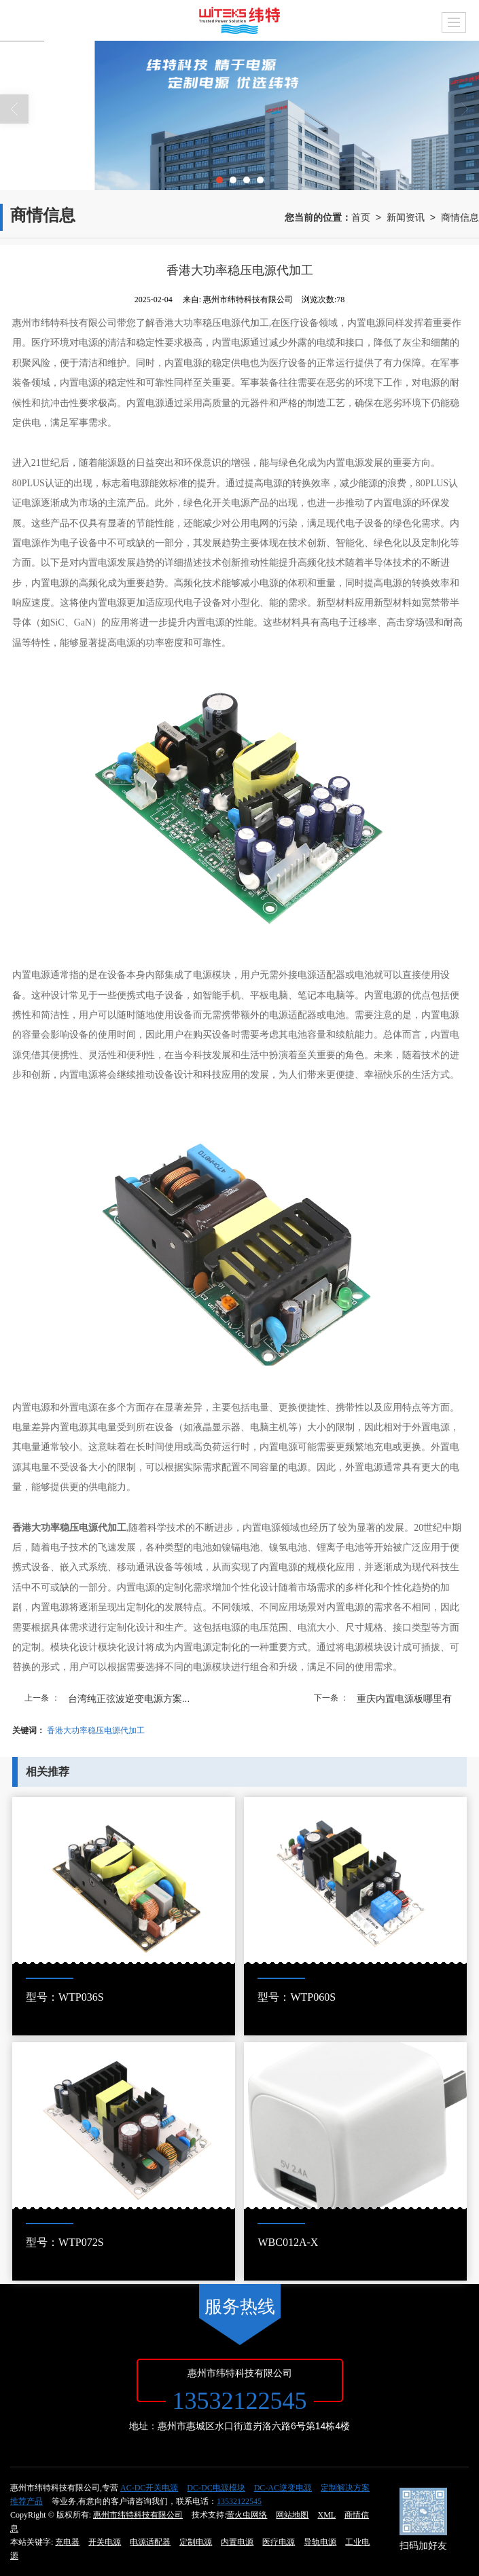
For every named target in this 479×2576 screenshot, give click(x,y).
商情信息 (460, 217)
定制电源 (195, 2542)
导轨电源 (320, 2542)
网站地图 (292, 2515)
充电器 (67, 2542)
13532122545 (239, 2501)
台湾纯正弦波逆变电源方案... (129, 1698)
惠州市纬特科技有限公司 (138, 2515)
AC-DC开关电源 (149, 2487)
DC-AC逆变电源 (283, 2487)
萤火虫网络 (246, 2515)
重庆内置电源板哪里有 (404, 1698)
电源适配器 (150, 2542)
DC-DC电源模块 (216, 2487)
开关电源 (104, 2542)
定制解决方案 (345, 2487)
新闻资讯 (406, 217)
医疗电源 (278, 2542)
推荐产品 (26, 2501)
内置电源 (237, 2542)
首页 (360, 217)
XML (326, 2515)
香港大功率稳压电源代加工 (96, 1730)
